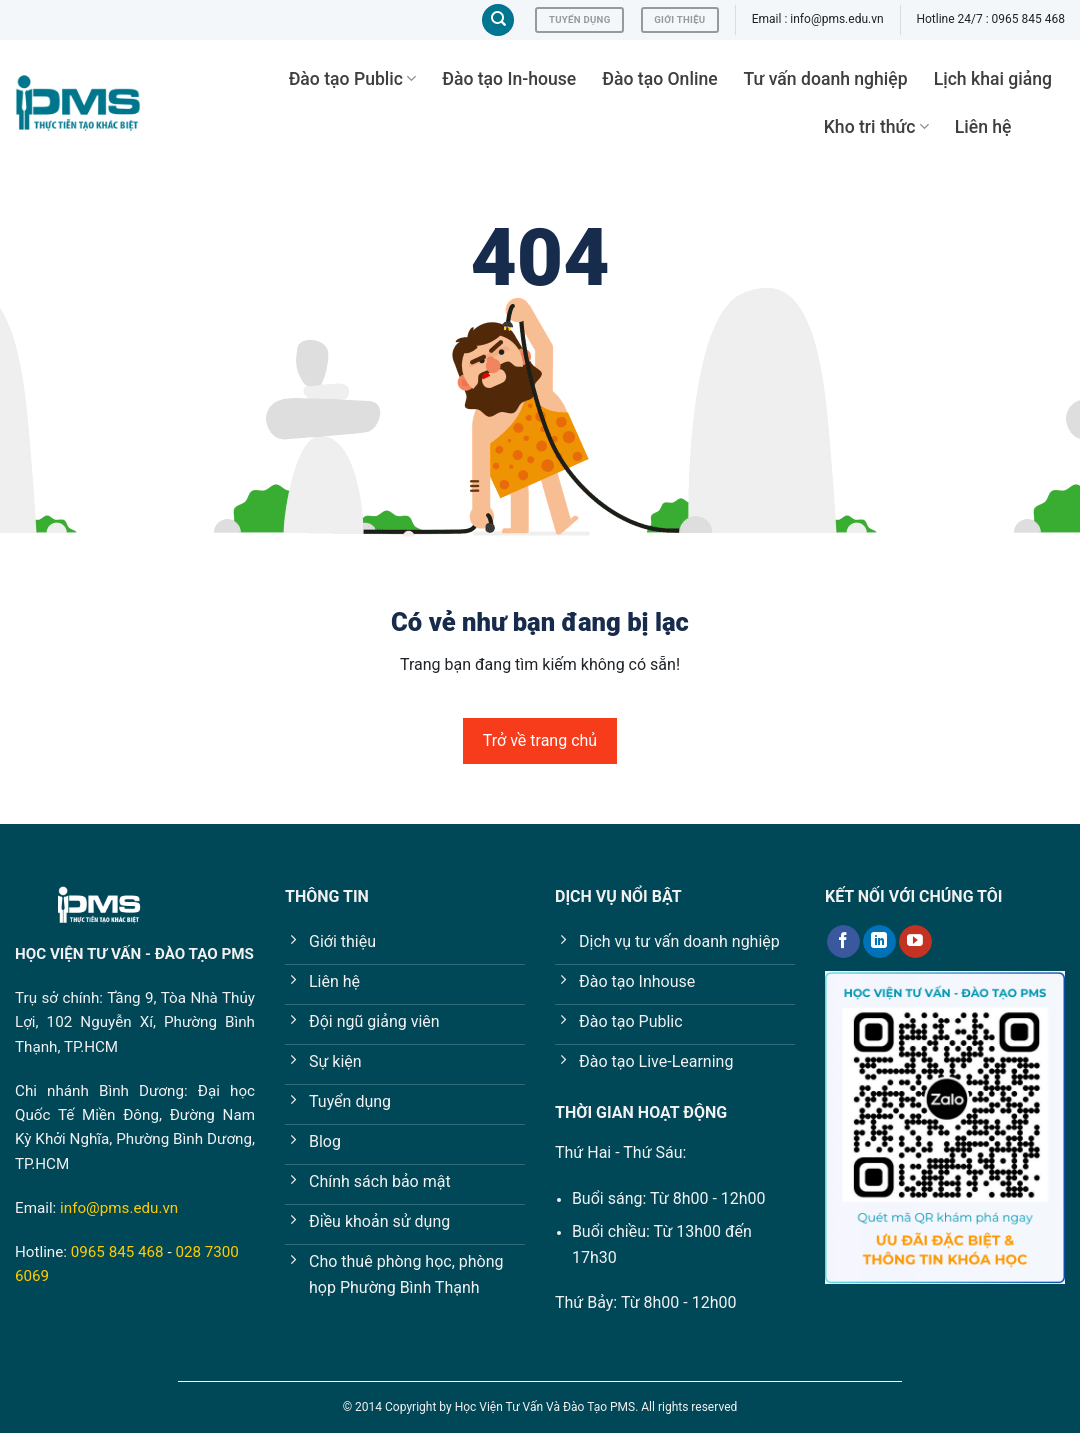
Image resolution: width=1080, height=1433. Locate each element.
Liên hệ (983, 127)
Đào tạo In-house (509, 79)
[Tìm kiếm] (498, 20)
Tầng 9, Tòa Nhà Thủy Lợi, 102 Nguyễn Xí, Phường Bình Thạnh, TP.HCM (135, 1022)
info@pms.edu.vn (119, 1208)
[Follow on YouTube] (915, 942)
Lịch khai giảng (993, 79)
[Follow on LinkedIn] (879, 942)
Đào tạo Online (659, 79)
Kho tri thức (876, 127)
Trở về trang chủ (540, 740)
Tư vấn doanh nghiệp (826, 79)
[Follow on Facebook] (843, 942)
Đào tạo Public (353, 79)
